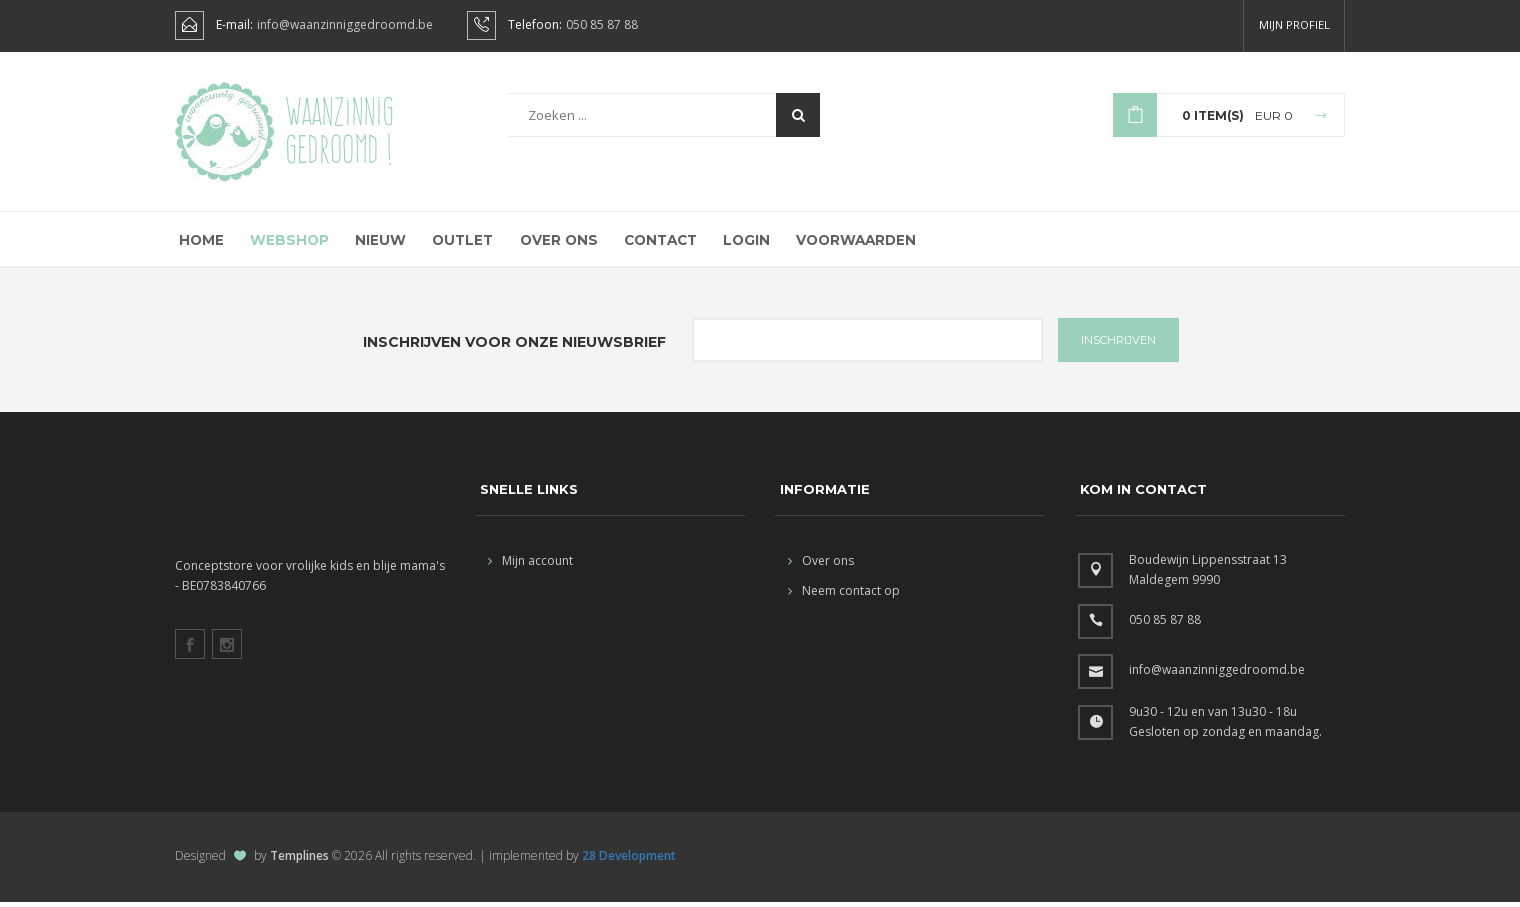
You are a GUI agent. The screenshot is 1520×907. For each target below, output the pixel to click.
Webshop (285, 243)
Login (740, 243)
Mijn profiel (1294, 24)
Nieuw (375, 243)
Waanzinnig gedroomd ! (339, 130)
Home (198, 243)
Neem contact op (844, 595)
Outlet (456, 243)
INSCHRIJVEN (1118, 345)
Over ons (552, 243)
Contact (654, 243)
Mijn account (530, 565)
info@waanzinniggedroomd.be (345, 25)
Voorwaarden (850, 243)
